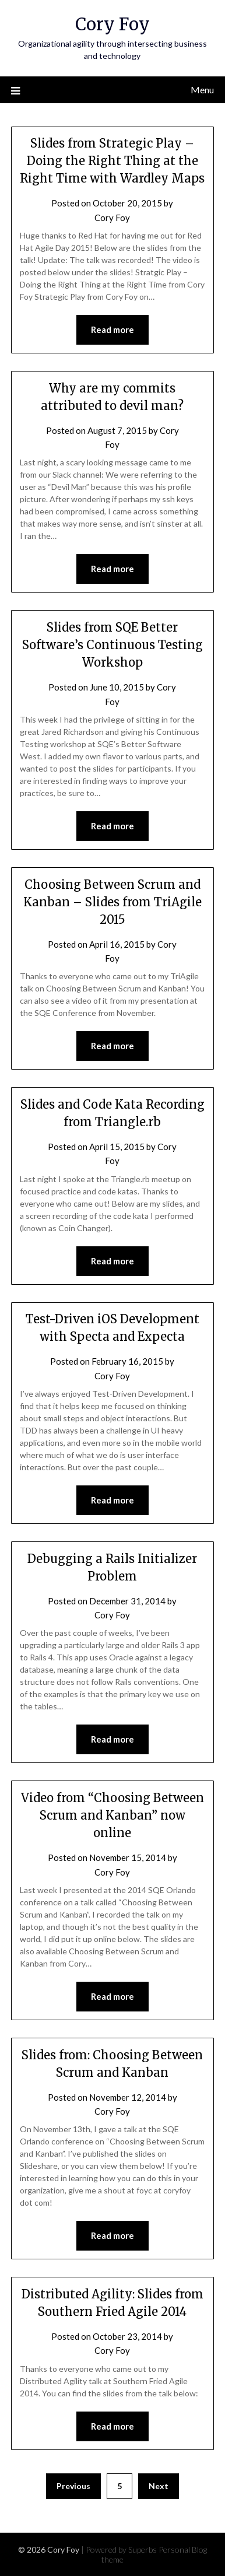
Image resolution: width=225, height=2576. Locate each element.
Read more (112, 329)
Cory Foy (112, 24)
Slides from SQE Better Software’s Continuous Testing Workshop (112, 645)
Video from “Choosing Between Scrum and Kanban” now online (112, 1815)
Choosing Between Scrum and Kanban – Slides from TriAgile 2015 (112, 902)
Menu (202, 89)
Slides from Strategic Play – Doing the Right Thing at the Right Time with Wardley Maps (112, 160)
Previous (73, 2486)
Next (158, 2486)
